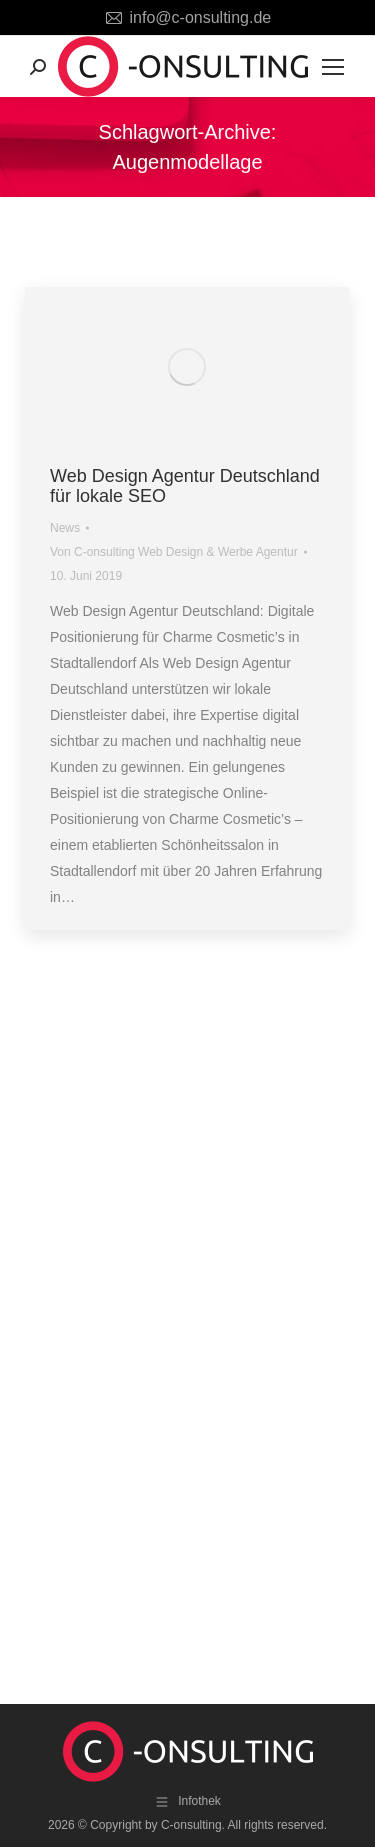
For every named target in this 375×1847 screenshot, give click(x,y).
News (65, 528)
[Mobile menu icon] (333, 67)
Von (174, 552)
